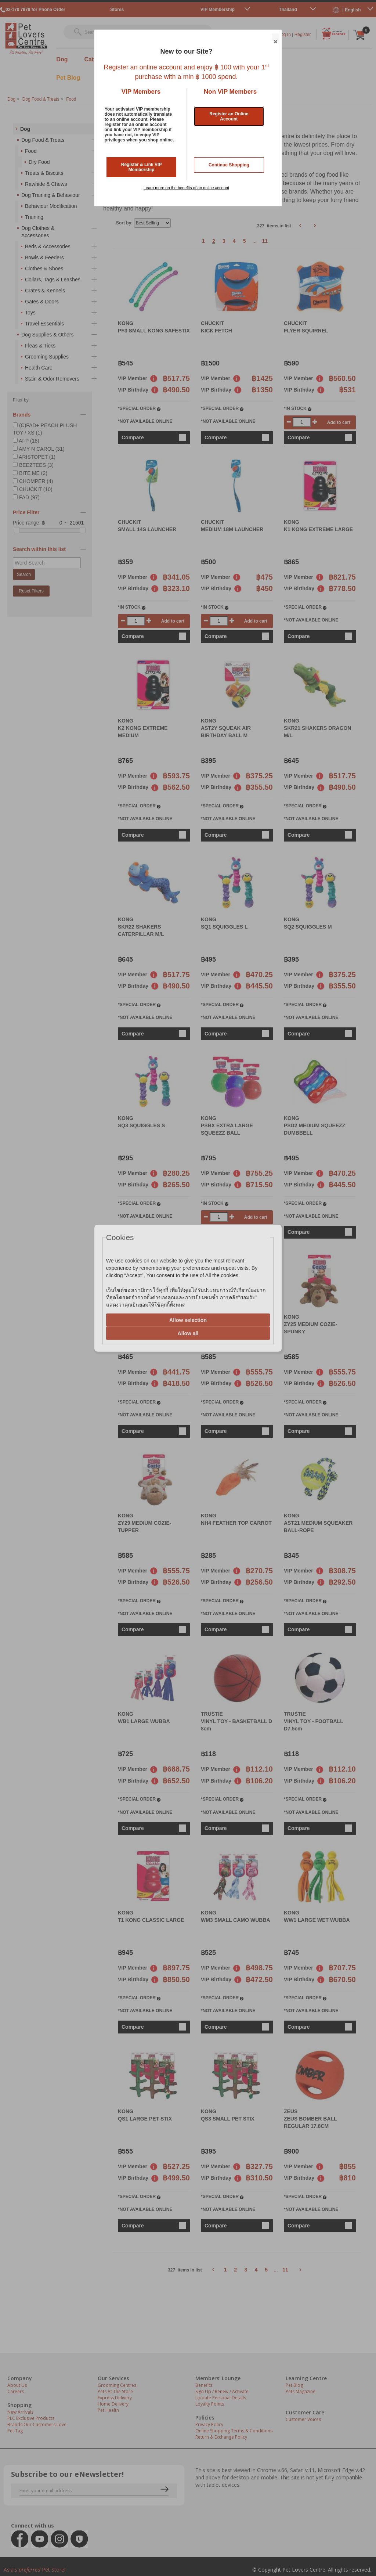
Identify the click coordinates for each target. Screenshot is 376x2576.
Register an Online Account (228, 116)
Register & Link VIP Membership (141, 167)
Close (275, 37)
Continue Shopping (229, 164)
